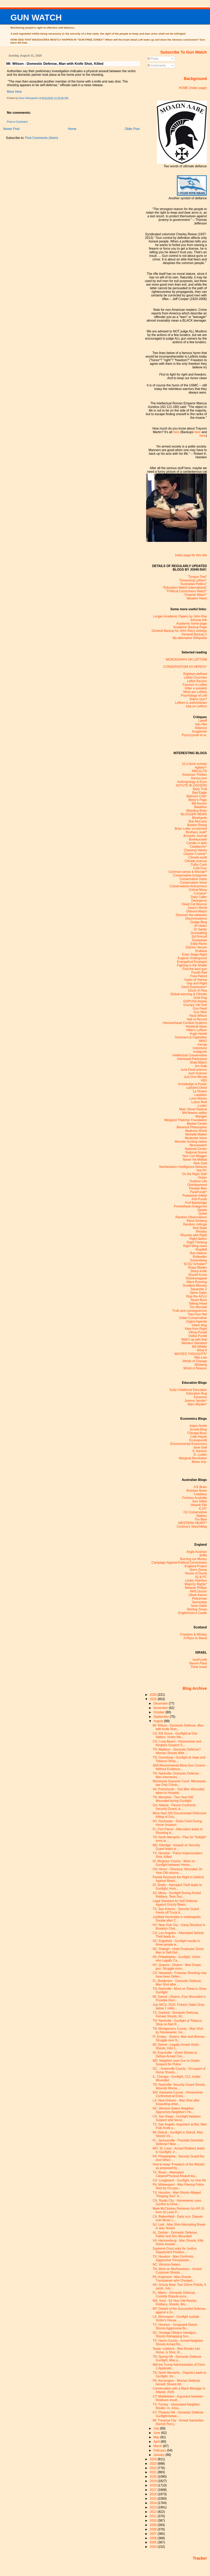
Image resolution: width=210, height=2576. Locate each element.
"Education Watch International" (184, 587)
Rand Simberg (197, 1220)
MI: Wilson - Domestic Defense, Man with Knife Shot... (178, 1727)
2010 (154, 2520)
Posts (152, 58)
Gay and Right (197, 983)
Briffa (203, 1555)
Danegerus (199, 900)
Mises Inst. (199, 1461)
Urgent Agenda (196, 1321)
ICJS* (203, 1508)
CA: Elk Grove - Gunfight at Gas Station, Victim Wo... (175, 1735)
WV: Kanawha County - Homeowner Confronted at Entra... (178, 2094)
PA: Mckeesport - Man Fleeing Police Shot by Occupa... (178, 2186)
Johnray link (198, 620)
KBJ (204, 1080)
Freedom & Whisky (193, 1634)
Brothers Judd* (196, 832)
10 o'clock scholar (194, 764)
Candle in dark (196, 843)
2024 (154, 2459)
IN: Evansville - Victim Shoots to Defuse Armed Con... (175, 2054)
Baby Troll (200, 789)
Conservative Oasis (193, 879)
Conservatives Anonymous (188, 886)
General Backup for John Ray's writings (179, 630)
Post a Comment (17, 121)
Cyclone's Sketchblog (192, 1526)
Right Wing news (195, 1246)
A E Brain (200, 1487)
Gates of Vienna (195, 979)
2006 (154, 2538)
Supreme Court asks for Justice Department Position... (174, 2250)
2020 (154, 2476)
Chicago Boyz (197, 1433)
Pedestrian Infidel (194, 1195)
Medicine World (196, 1130)
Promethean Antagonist (190, 1206)
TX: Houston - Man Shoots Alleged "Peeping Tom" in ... (177, 2194)
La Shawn (200, 1091)
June (157, 2432)
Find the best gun (194, 969)
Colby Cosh (198, 864)
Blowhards (199, 817)
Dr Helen (200, 925)
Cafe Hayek (198, 1436)
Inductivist (200, 1048)
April (157, 2441)
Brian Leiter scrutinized (191, 828)
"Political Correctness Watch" (186, 591)
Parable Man (198, 1188)
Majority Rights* (196, 1584)
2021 (154, 2472)
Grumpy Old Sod (195, 1005)
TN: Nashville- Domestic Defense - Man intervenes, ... (177, 1775)
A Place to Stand (195, 1638)
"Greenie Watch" (195, 594)
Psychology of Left (194, 695)
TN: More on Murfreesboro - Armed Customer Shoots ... (177, 2270)
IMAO (203, 1041)
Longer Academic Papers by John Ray (180, 616)
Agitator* (201, 767)
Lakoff (202, 720)
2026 (154, 1694)
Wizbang (201, 1364)
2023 (154, 2463)
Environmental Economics (188, 1444)
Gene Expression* (194, 987)
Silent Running (196, 1282)
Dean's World (197, 907)
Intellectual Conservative (189, 1055)
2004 (154, 2546)
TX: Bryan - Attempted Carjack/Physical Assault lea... (175, 2174)
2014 (154, 2503)
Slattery (201, 1515)
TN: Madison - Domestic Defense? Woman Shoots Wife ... (177, 1751)
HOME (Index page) (193, 88)
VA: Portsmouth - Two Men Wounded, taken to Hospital (179, 1790)
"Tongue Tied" (197, 576)
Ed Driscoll (199, 936)
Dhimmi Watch (196, 911)
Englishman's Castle (192, 1613)
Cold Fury (200, 868)
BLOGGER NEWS (194, 814)
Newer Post (11, 129)
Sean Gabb (199, 1605)
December (161, 1703)
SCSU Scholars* (195, 1264)
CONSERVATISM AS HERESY (185, 666)
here (176, 432)
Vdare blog (199, 1325)
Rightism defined (195, 674)
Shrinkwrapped (196, 1278)
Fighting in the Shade (192, 965)
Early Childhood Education (188, 1390)
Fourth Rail (199, 972)
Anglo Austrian (196, 1551)
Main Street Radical (193, 1109)
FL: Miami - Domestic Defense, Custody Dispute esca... (174, 2294)
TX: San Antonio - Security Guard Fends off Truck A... (176, 1910)
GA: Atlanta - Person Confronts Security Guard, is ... (174, 1806)
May (157, 2437)
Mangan (201, 1116)
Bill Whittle (199, 1346)
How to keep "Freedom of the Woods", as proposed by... (179, 2166)
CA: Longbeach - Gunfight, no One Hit (179, 2180)
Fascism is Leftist (195, 684)
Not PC (202, 1170)
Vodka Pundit (197, 1336)
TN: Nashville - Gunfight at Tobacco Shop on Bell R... (177, 2022)
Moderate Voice (196, 1138)
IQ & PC (201, 1577)
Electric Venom (196, 947)
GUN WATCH (36, 17)
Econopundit (198, 1440)
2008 (154, 2529)
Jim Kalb (201, 1066)
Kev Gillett (199, 1501)
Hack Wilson (198, 1015)
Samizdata (199, 1602)
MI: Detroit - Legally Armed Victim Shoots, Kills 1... (176, 2046)
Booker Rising (197, 825)
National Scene (196, 1152)
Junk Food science (193, 1069)
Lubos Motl (199, 1102)
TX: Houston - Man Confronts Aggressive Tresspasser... (173, 2258)
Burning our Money (193, 1559)
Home (72, 129)
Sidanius (201, 728)
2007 (154, 2533)
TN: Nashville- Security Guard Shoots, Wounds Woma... (179, 2086)
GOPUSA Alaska (195, 1001)
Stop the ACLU (196, 1296)
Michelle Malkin (196, 1134)
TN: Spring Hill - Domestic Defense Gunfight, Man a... (177, 2358)
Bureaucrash (198, 839)
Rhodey (201, 1231)
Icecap (202, 1044)
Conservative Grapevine (190, 875)
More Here (14, 91)
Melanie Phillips (196, 1587)
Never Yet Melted (195, 1159)
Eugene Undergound (192, 958)
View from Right (196, 1328)
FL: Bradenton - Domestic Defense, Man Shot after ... (177, 1982)
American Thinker (194, 774)
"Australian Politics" (193, 584)
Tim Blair (200, 1519)
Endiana (201, 951)
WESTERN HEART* (192, 1523)
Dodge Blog (198, 922)
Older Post (132, 129)
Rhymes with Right (193, 1235)
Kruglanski (199, 731)
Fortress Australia (194, 1497)
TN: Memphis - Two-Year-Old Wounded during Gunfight (173, 1798)
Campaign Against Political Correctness (179, 1562)
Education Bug (196, 1393)
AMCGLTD (199, 771)
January (159, 2454)
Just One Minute (195, 1077)
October (159, 1712)
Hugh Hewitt (198, 1033)
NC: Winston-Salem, (167, 2264)
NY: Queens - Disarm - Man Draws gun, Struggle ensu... (177, 1966)
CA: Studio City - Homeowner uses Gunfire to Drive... (177, 2202)
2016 (154, 2494)
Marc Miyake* (197, 1404)
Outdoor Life (198, 1181)
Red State (200, 1228)
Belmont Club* (197, 796)
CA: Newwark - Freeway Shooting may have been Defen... (180, 1974)
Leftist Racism (197, 681)
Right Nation (198, 1238)
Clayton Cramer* (195, 853)
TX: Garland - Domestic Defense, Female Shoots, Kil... (176, 2014)
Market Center (197, 1123)
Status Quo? (198, 699)
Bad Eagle (199, 792)
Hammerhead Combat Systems (185, 1023)
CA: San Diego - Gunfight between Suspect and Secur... (177, 2118)
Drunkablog (199, 933)
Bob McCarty (198, 821)
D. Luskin (200, 1454)
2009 (154, 2525)
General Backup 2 (194, 634)
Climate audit (197, 857)
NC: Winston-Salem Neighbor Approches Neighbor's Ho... (173, 2110)
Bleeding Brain (196, 810)
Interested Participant (192, 1059)
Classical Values (195, 850)
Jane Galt (200, 1447)
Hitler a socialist (196, 688)
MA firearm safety (194, 1113)
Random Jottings (195, 1224)
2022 (154, 2468)
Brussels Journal (195, 835)
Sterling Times (197, 1609)
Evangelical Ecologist (192, 961)
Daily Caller (199, 897)
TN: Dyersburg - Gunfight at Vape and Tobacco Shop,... (179, 1759)
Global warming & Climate (188, 994)
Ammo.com (199, 778)
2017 (154, 2489)
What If (202, 1350)
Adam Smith (198, 1426)
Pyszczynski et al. (194, 735)
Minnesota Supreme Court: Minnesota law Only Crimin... (179, 1782)
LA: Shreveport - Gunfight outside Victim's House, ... (176, 2318)
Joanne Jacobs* (195, 1400)
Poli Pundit (199, 1199)
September (162, 1716)
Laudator (200, 1095)
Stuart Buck (198, 1300)
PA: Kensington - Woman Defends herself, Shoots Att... (176, 2382)
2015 (154, 2498)
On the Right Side (194, 1174)
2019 (154, 2481)
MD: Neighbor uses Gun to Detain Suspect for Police (176, 2062)
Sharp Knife (198, 1271)
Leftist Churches (195, 677)
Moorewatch (198, 1145)
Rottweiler (200, 1256)
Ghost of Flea (197, 990)
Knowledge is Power (192, 1084)
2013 (154, 2507)
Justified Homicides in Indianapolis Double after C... (177, 1918)
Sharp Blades (197, 1267)
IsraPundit (200, 1659)
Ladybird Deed (196, 1087)
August (159, 1721)
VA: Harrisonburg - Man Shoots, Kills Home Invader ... (178, 2242)
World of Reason (195, 1368)
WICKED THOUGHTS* (190, 1354)
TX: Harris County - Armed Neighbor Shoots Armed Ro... (178, 2342)
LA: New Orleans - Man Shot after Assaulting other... (176, 2102)
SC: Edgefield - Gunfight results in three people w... (176, 1942)
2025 (154, 1699)
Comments (156, 65)
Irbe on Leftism (196, 706)
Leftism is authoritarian (191, 702)
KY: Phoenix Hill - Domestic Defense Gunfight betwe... (178, 2414)
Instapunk (200, 1051)
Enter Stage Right (194, 954)
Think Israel (198, 1667)
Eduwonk (200, 1397)
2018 (154, 2485)
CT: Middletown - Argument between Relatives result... (178, 2398)
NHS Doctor (198, 1591)
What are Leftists (195, 692)
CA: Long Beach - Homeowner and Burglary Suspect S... (177, 1743)
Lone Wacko (198, 1098)
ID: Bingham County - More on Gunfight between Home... (174, 1862)
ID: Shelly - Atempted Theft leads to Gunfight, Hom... (177, 1886)
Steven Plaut (198, 1663)
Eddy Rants (198, 943)
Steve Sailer (198, 1292)
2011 (154, 2516)
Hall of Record (197, 1019)
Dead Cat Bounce (194, 904)
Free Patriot (198, 976)
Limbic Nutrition (196, 1580)
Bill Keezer (199, 803)
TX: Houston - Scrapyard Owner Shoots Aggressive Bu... (175, 2326)
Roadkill (201, 1249)
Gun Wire (200, 1012)
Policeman (199, 1598)
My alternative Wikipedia (190, 638)
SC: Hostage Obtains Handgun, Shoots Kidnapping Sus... (175, 2334)
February (160, 2450)
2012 (154, 2511)
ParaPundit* (198, 1192)
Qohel (202, 1213)
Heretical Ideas (196, 1026)
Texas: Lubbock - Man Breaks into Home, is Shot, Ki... (176, 2350)
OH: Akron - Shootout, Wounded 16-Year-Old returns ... (178, 1870)
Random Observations (191, 1217)
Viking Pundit (197, 1332)
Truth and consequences (189, 1310)
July (157, 2428)
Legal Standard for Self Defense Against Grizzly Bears (175, 1902)
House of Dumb (196, 1573)
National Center (196, 1148)
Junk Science (197, 1073)
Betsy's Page (197, 800)
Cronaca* (200, 893)
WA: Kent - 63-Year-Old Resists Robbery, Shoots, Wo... (175, 2302)
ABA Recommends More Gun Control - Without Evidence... (180, 1767)
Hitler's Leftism (196, 1030)
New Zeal (200, 1163)
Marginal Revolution (193, 1458)
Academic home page (191, 623)
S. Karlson (199, 1451)
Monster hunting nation (191, 1141)
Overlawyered (197, 1184)
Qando (202, 1210)
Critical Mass (198, 889)
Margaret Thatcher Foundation (185, 1120)
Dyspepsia (199, 940)
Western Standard (194, 1343)
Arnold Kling (198, 1429)
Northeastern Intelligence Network (183, 1166)
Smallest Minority (195, 1285)
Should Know (197, 1274)
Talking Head (198, 1303)
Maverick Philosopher (192, 1127)
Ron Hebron (198, 1253)
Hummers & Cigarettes (191, 1037)
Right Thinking (197, 1242)
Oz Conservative (195, 1512)
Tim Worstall (198, 1307)
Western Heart (196, 598)
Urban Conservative (193, 1318)
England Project (195, 1566)
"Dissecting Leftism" (193, 580)
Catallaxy (200, 1494)
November (161, 1708)
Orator (202, 1177)
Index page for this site (191, 555)
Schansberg (198, 1260)
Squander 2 (198, 1289)
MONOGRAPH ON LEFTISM (186, 659)
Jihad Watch (198, 1062)
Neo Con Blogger (195, 1156)
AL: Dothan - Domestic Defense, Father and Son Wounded (175, 2234)
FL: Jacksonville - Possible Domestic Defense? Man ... (178, 2142)
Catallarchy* (198, 846)
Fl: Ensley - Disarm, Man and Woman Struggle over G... (179, 2038)
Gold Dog (200, 997)
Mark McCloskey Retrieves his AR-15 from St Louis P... (178, 2210)
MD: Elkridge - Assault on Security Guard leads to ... (176, 1846)
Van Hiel (201, 724)
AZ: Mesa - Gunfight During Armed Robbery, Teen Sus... (177, 1894)
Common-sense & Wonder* (187, 871)
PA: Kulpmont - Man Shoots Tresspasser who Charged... (174, 2278)
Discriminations (196, 918)
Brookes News (196, 1490)
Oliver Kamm (198, 1595)
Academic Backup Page (190, 627)
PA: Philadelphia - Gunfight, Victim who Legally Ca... (176, 1958)
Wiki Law (200, 1357)
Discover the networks (191, 915)
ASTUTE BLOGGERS (191, 785)
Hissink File (199, 1505)
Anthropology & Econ (192, 782)
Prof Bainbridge (196, 1202)
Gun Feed (200, 1008)
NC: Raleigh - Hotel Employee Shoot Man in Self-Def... (178, 1950)
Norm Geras (198, 1569)
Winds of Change (195, 1361)
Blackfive (200, 807)
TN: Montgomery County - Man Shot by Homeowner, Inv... (178, 2030)
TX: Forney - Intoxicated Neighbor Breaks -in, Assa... (176, 2406)
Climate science (195, 861)
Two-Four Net (197, 1314)
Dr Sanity (200, 929)
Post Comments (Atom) (41, 138)
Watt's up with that (194, 1339)
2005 (154, 2542)
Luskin (202, 1105)
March (158, 2446)
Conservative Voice (193, 882)
